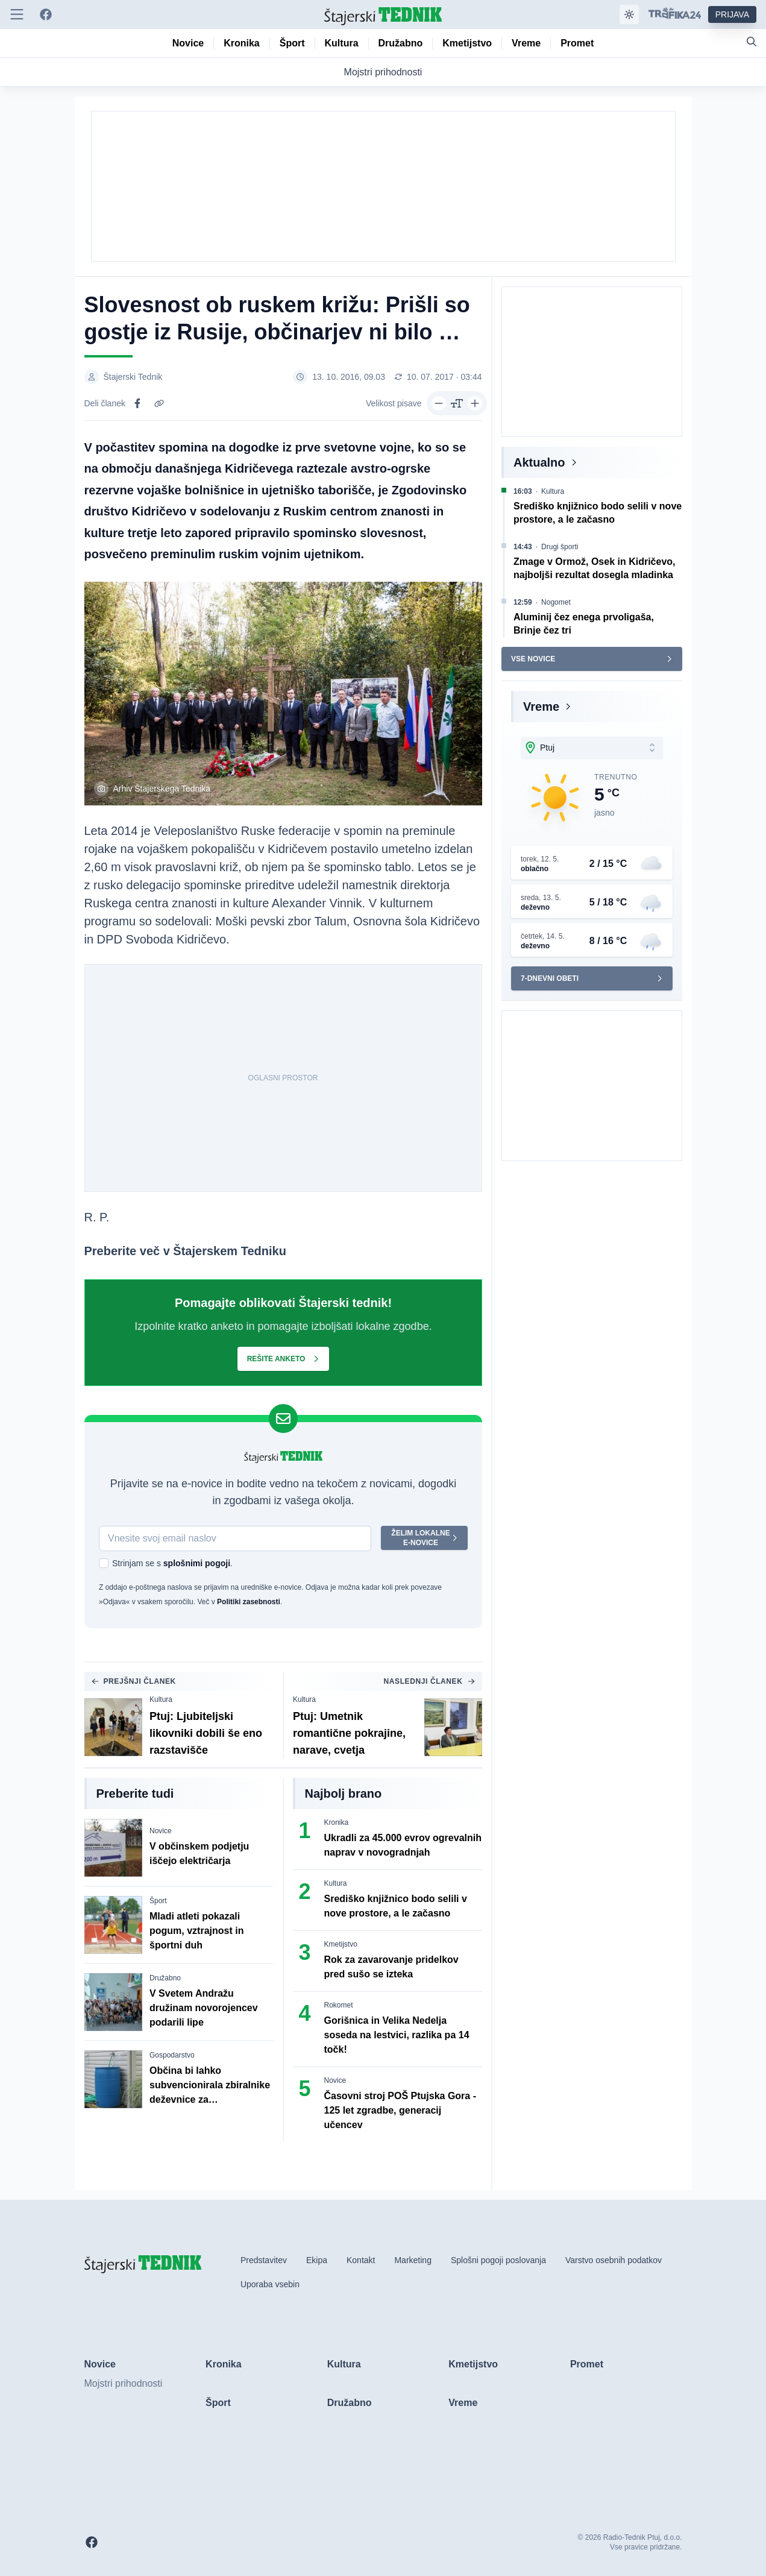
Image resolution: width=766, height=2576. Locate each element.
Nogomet (556, 602)
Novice (160, 1831)
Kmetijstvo (340, 1944)
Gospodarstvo (172, 2055)
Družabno (165, 1978)
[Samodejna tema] (629, 14)
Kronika (336, 1822)
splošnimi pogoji (196, 1563)
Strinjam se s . (172, 1563)
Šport (158, 1901)
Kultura (160, 1699)
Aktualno (539, 462)
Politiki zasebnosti (248, 1602)
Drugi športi (559, 547)
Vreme (541, 707)
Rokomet (338, 2005)
